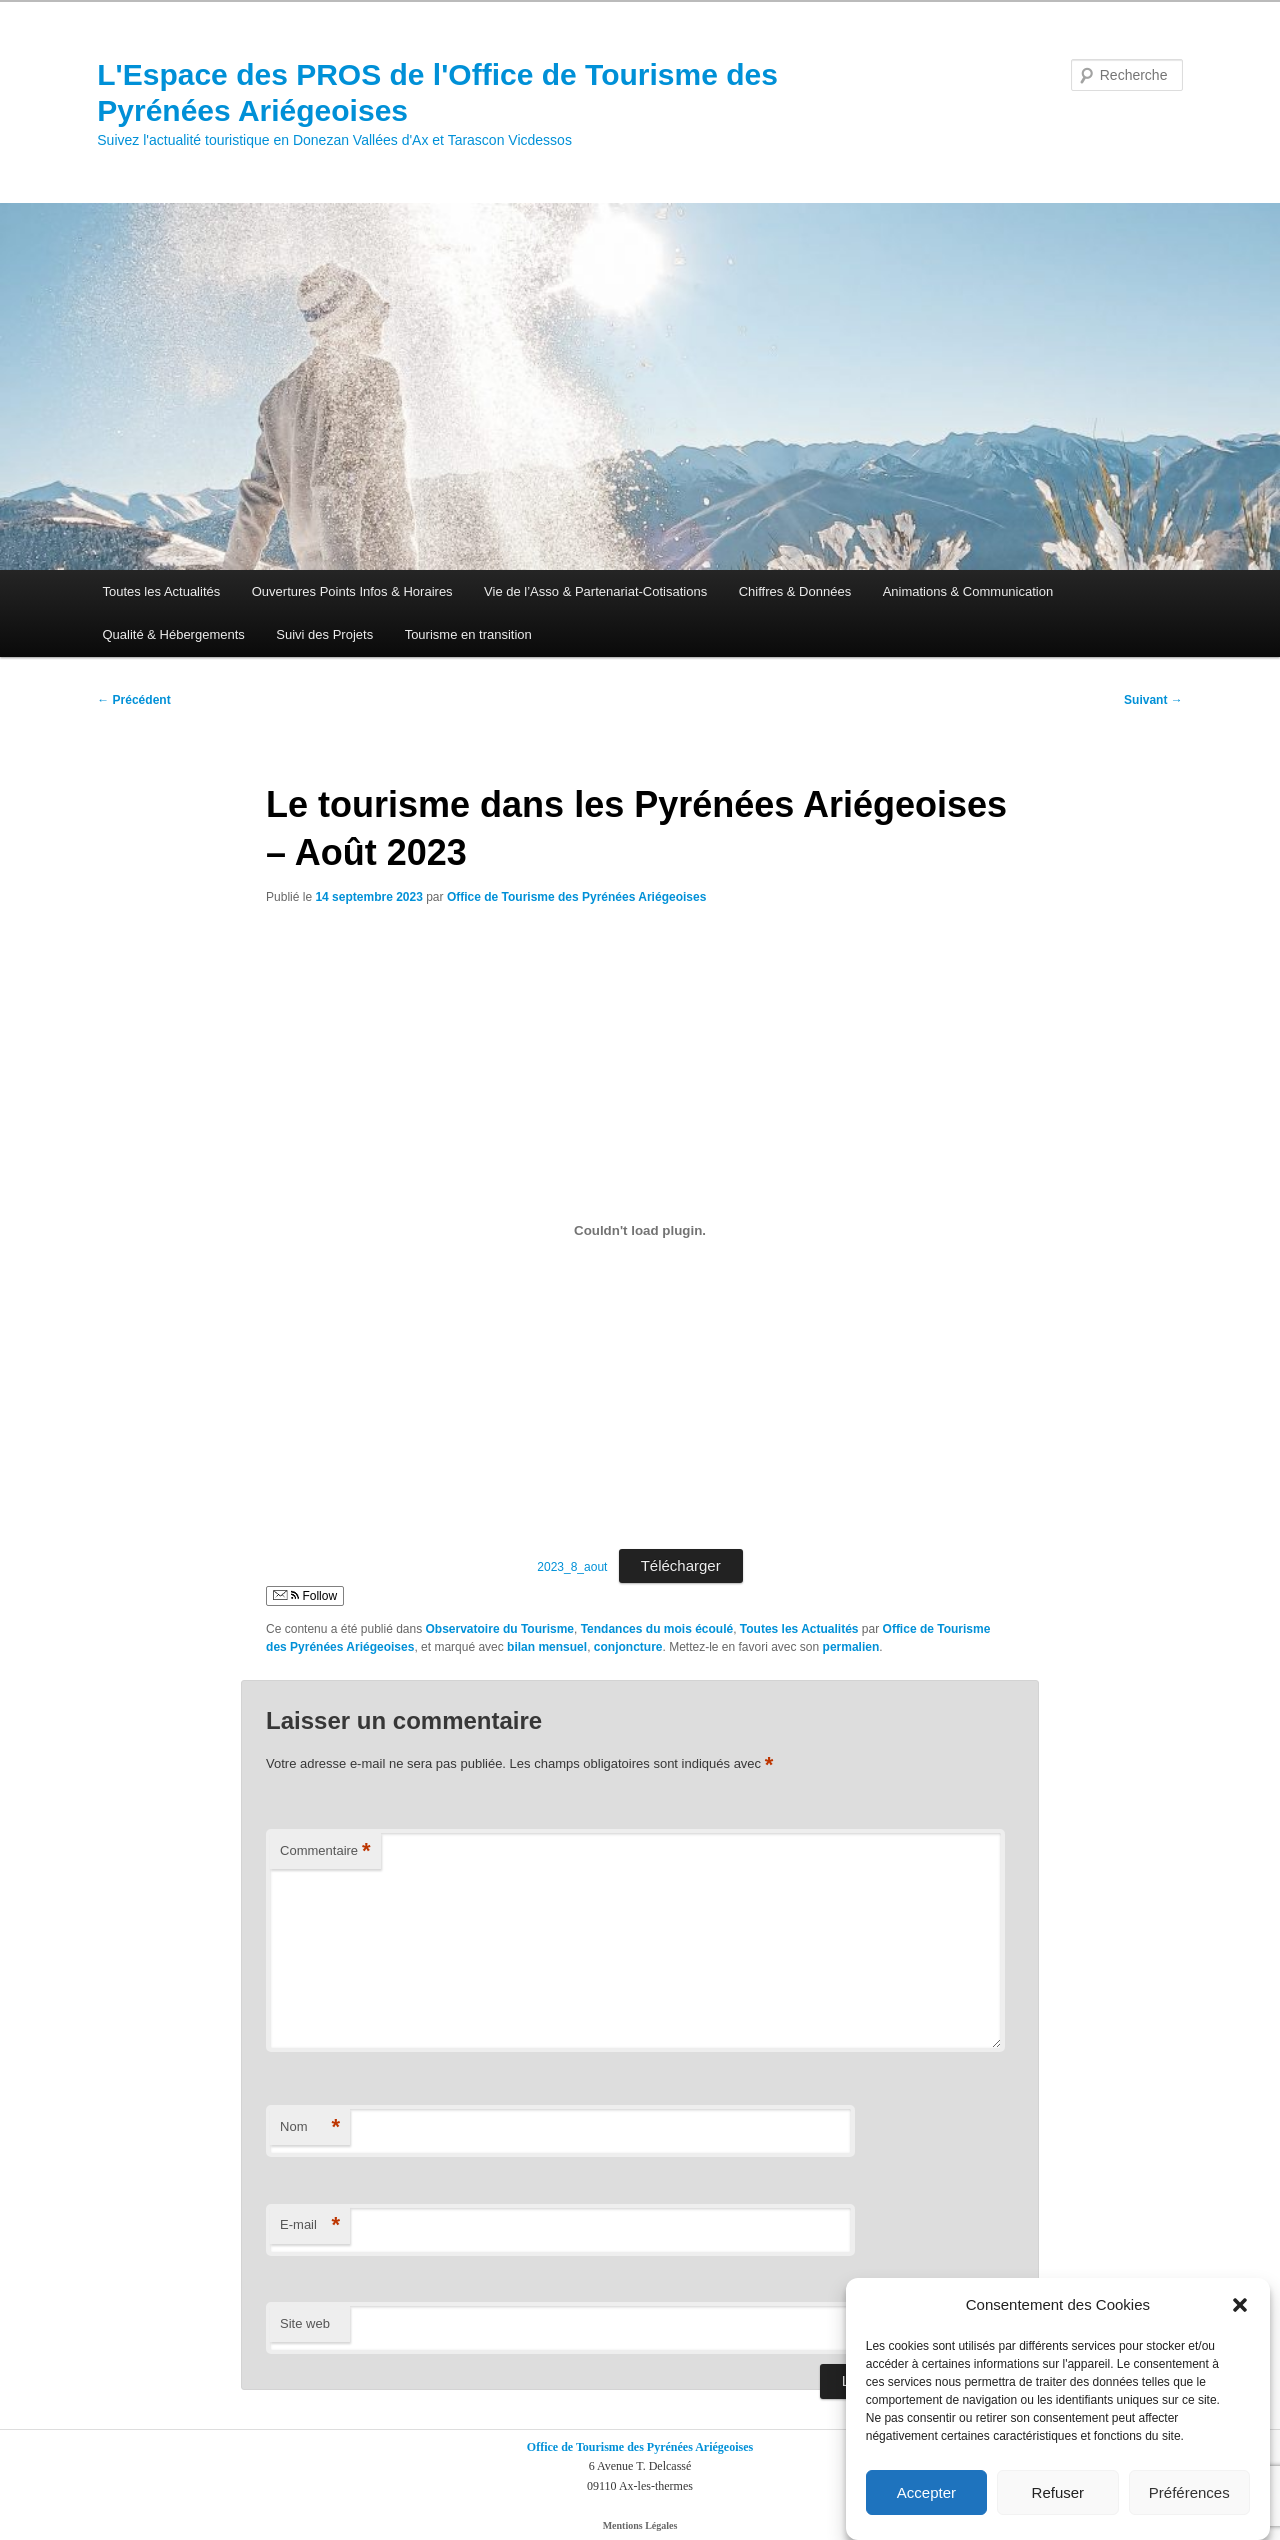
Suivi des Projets (324, 634)
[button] (1240, 2306)
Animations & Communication (968, 591)
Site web (305, 2323)
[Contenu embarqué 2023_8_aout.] (640, 1230)
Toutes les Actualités (161, 591)
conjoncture (628, 1647)
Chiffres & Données (795, 591)
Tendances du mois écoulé (657, 1629)
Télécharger (681, 1565)
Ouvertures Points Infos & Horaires (352, 591)
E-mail (310, 2225)
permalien (851, 1647)
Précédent (133, 700)
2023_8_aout (572, 1567)
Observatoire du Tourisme (500, 1629)
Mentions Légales (640, 2525)
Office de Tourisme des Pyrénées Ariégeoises (576, 897)
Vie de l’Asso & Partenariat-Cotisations (595, 591)
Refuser (1058, 2492)
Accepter (926, 2492)
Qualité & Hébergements (173, 634)
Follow (305, 1596)
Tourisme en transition (468, 634)
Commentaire (325, 1851)
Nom (310, 2127)
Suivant (1153, 700)
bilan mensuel (547, 1647)
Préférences (1189, 2492)
